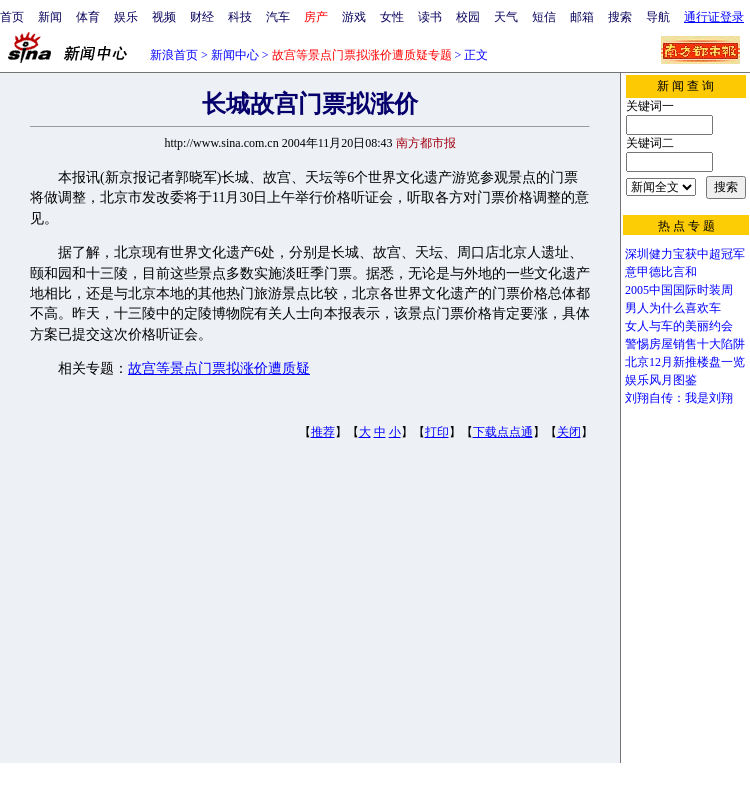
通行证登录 (714, 17)
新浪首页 (174, 55)
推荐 (323, 432)
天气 (506, 17)
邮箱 (582, 17)
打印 (437, 432)
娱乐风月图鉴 (661, 380)
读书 (430, 17)
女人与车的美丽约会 (679, 326)
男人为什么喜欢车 (673, 308)
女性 (392, 17)
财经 (202, 17)
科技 (240, 17)
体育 (88, 17)
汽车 (278, 17)
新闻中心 (235, 55)
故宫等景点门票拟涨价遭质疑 (219, 368)
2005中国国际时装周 (679, 290)
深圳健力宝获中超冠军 (685, 254)
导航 (658, 17)
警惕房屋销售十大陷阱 (685, 344)
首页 (12, 17)
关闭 (569, 432)
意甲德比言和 (661, 272)
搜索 (620, 17)
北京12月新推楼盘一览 (685, 362)
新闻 (50, 17)
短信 (544, 17)
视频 (164, 17)
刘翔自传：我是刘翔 (679, 398)
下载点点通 (503, 432)
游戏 (354, 17)
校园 (468, 17)
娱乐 (126, 17)
